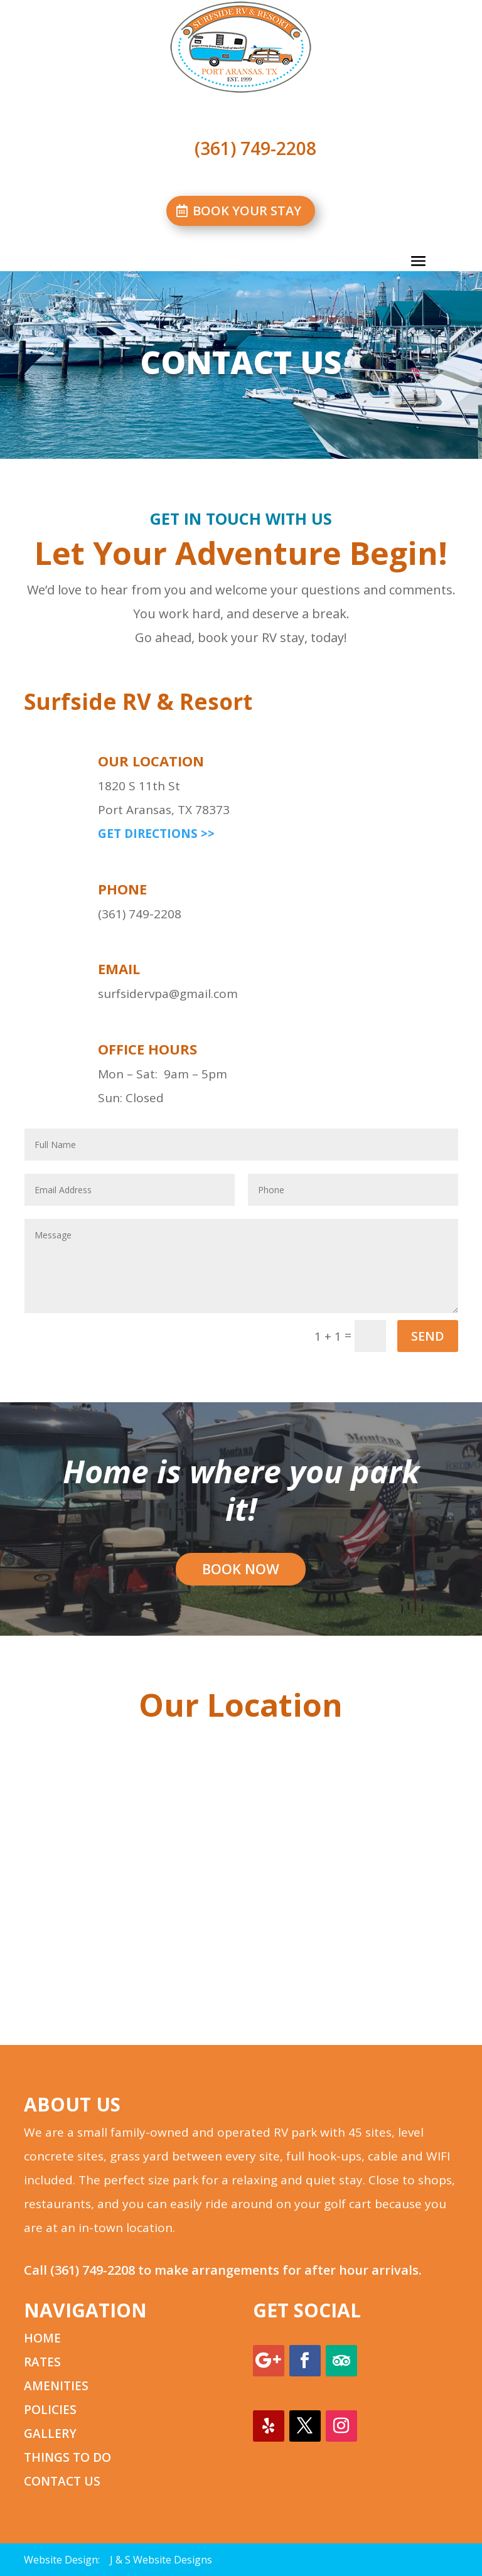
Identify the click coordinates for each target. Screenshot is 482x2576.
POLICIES (50, 2410)
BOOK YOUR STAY (247, 210)
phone (122, 888)
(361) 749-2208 (92, 2270)
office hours (147, 1048)
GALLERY (50, 2433)
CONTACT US (62, 2481)
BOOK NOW (240, 1568)
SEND (427, 1336)
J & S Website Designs (161, 2560)
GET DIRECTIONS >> (156, 833)
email (119, 968)
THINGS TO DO (67, 2457)
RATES (42, 2362)
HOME (42, 2338)
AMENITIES (56, 2386)
